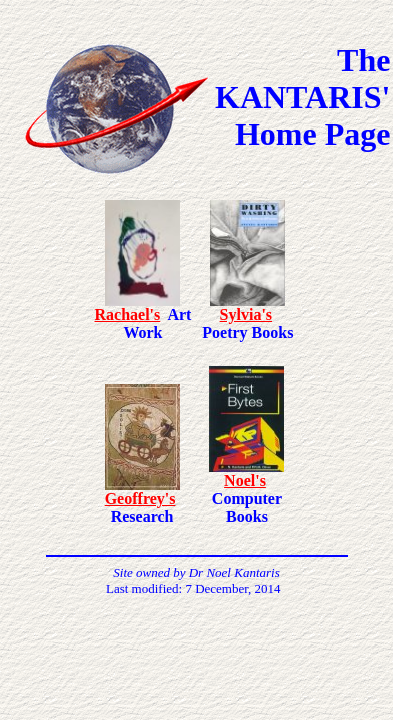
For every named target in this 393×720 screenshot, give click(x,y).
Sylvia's (246, 314)
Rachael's (128, 314)
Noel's (245, 480)
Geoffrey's (140, 498)
